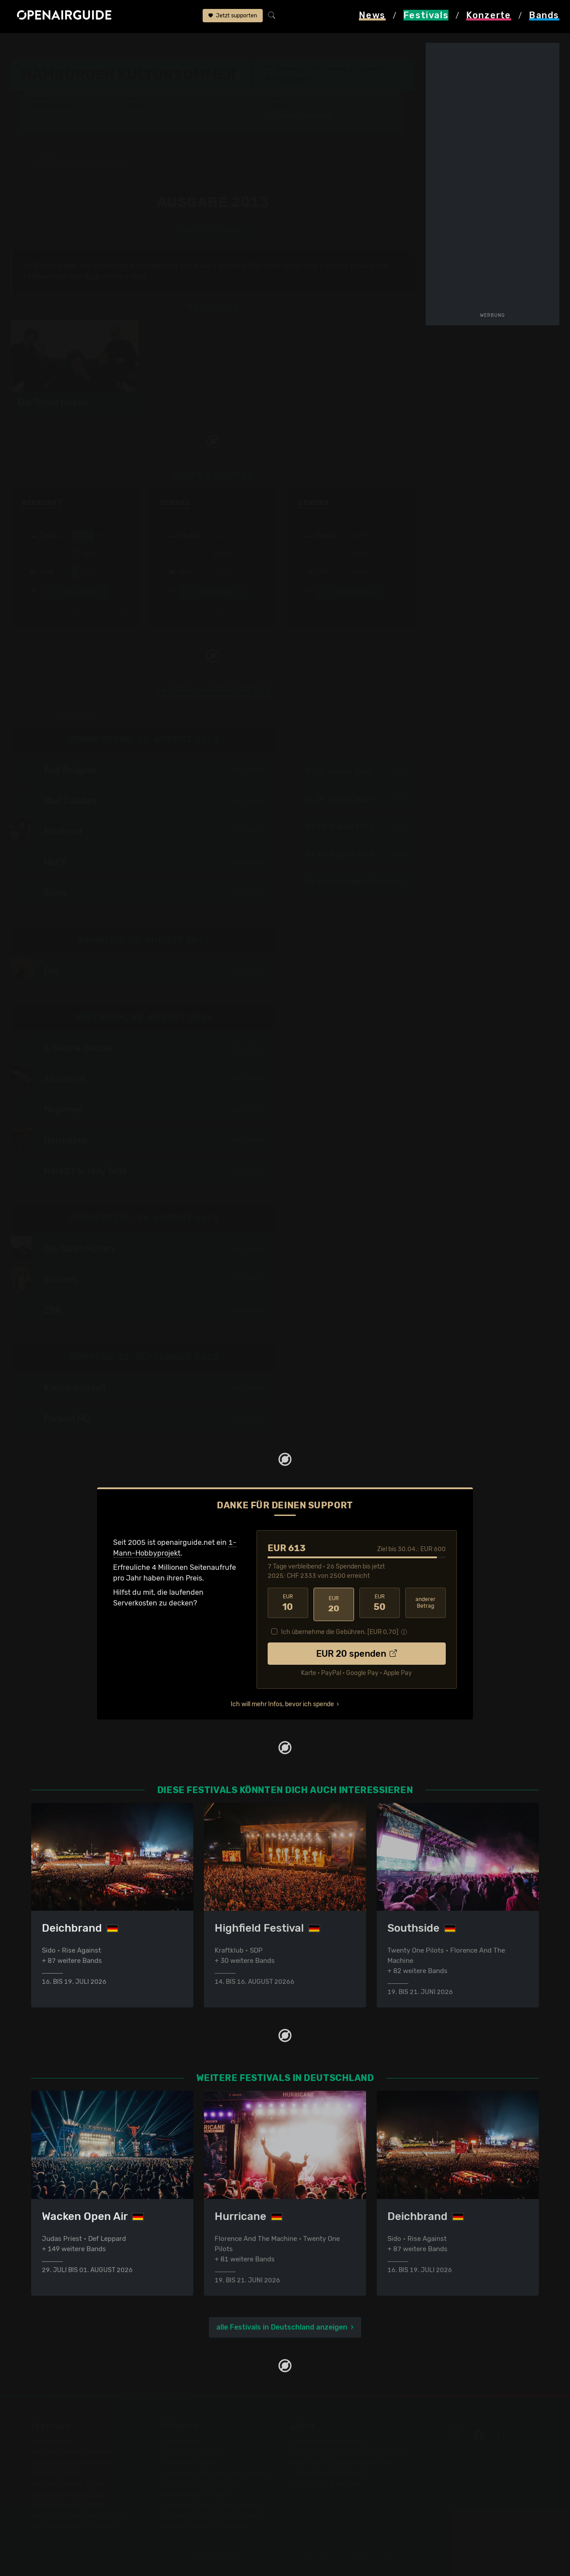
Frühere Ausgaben (303, 117)
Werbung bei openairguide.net (341, 2463)
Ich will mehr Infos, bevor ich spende (282, 1702)
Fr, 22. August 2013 (356, 772)
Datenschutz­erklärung (327, 2474)
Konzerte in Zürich (191, 2453)
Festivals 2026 (55, 2474)
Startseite (27, 45)
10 (288, 1603)
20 (334, 1603)
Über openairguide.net (328, 2442)
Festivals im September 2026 (80, 2517)
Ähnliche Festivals (207, 125)
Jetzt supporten (232, 17)
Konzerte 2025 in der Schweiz (211, 2506)
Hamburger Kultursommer (183, 45)
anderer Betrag (425, 1603)
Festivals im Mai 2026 (67, 2485)
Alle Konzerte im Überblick (204, 2527)
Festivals (67, 45)
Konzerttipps (182, 2442)
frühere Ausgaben (262, 45)
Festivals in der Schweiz (71, 2453)
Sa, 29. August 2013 (356, 855)
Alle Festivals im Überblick (74, 2527)
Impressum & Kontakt (326, 2485)
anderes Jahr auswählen (213, 231)
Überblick (145, 117)
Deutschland (112, 45)
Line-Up (50, 117)
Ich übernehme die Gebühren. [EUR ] (340, 1630)
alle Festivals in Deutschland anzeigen (281, 2328)
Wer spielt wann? (65, 125)
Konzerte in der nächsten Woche (215, 2474)
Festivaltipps (52, 2442)
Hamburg (293, 79)
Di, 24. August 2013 (356, 799)
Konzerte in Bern (188, 2463)
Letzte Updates (201, 117)
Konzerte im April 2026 (199, 2485)
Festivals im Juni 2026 (69, 2495)
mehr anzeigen (74, 593)
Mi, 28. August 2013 (356, 827)
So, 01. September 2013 (356, 882)
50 (379, 1603)
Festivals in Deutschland (72, 2463)
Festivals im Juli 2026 (67, 2506)
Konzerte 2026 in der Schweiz (211, 2517)
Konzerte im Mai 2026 (197, 2495)
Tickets (141, 125)
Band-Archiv (294, 125)
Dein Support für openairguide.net (347, 2453)
